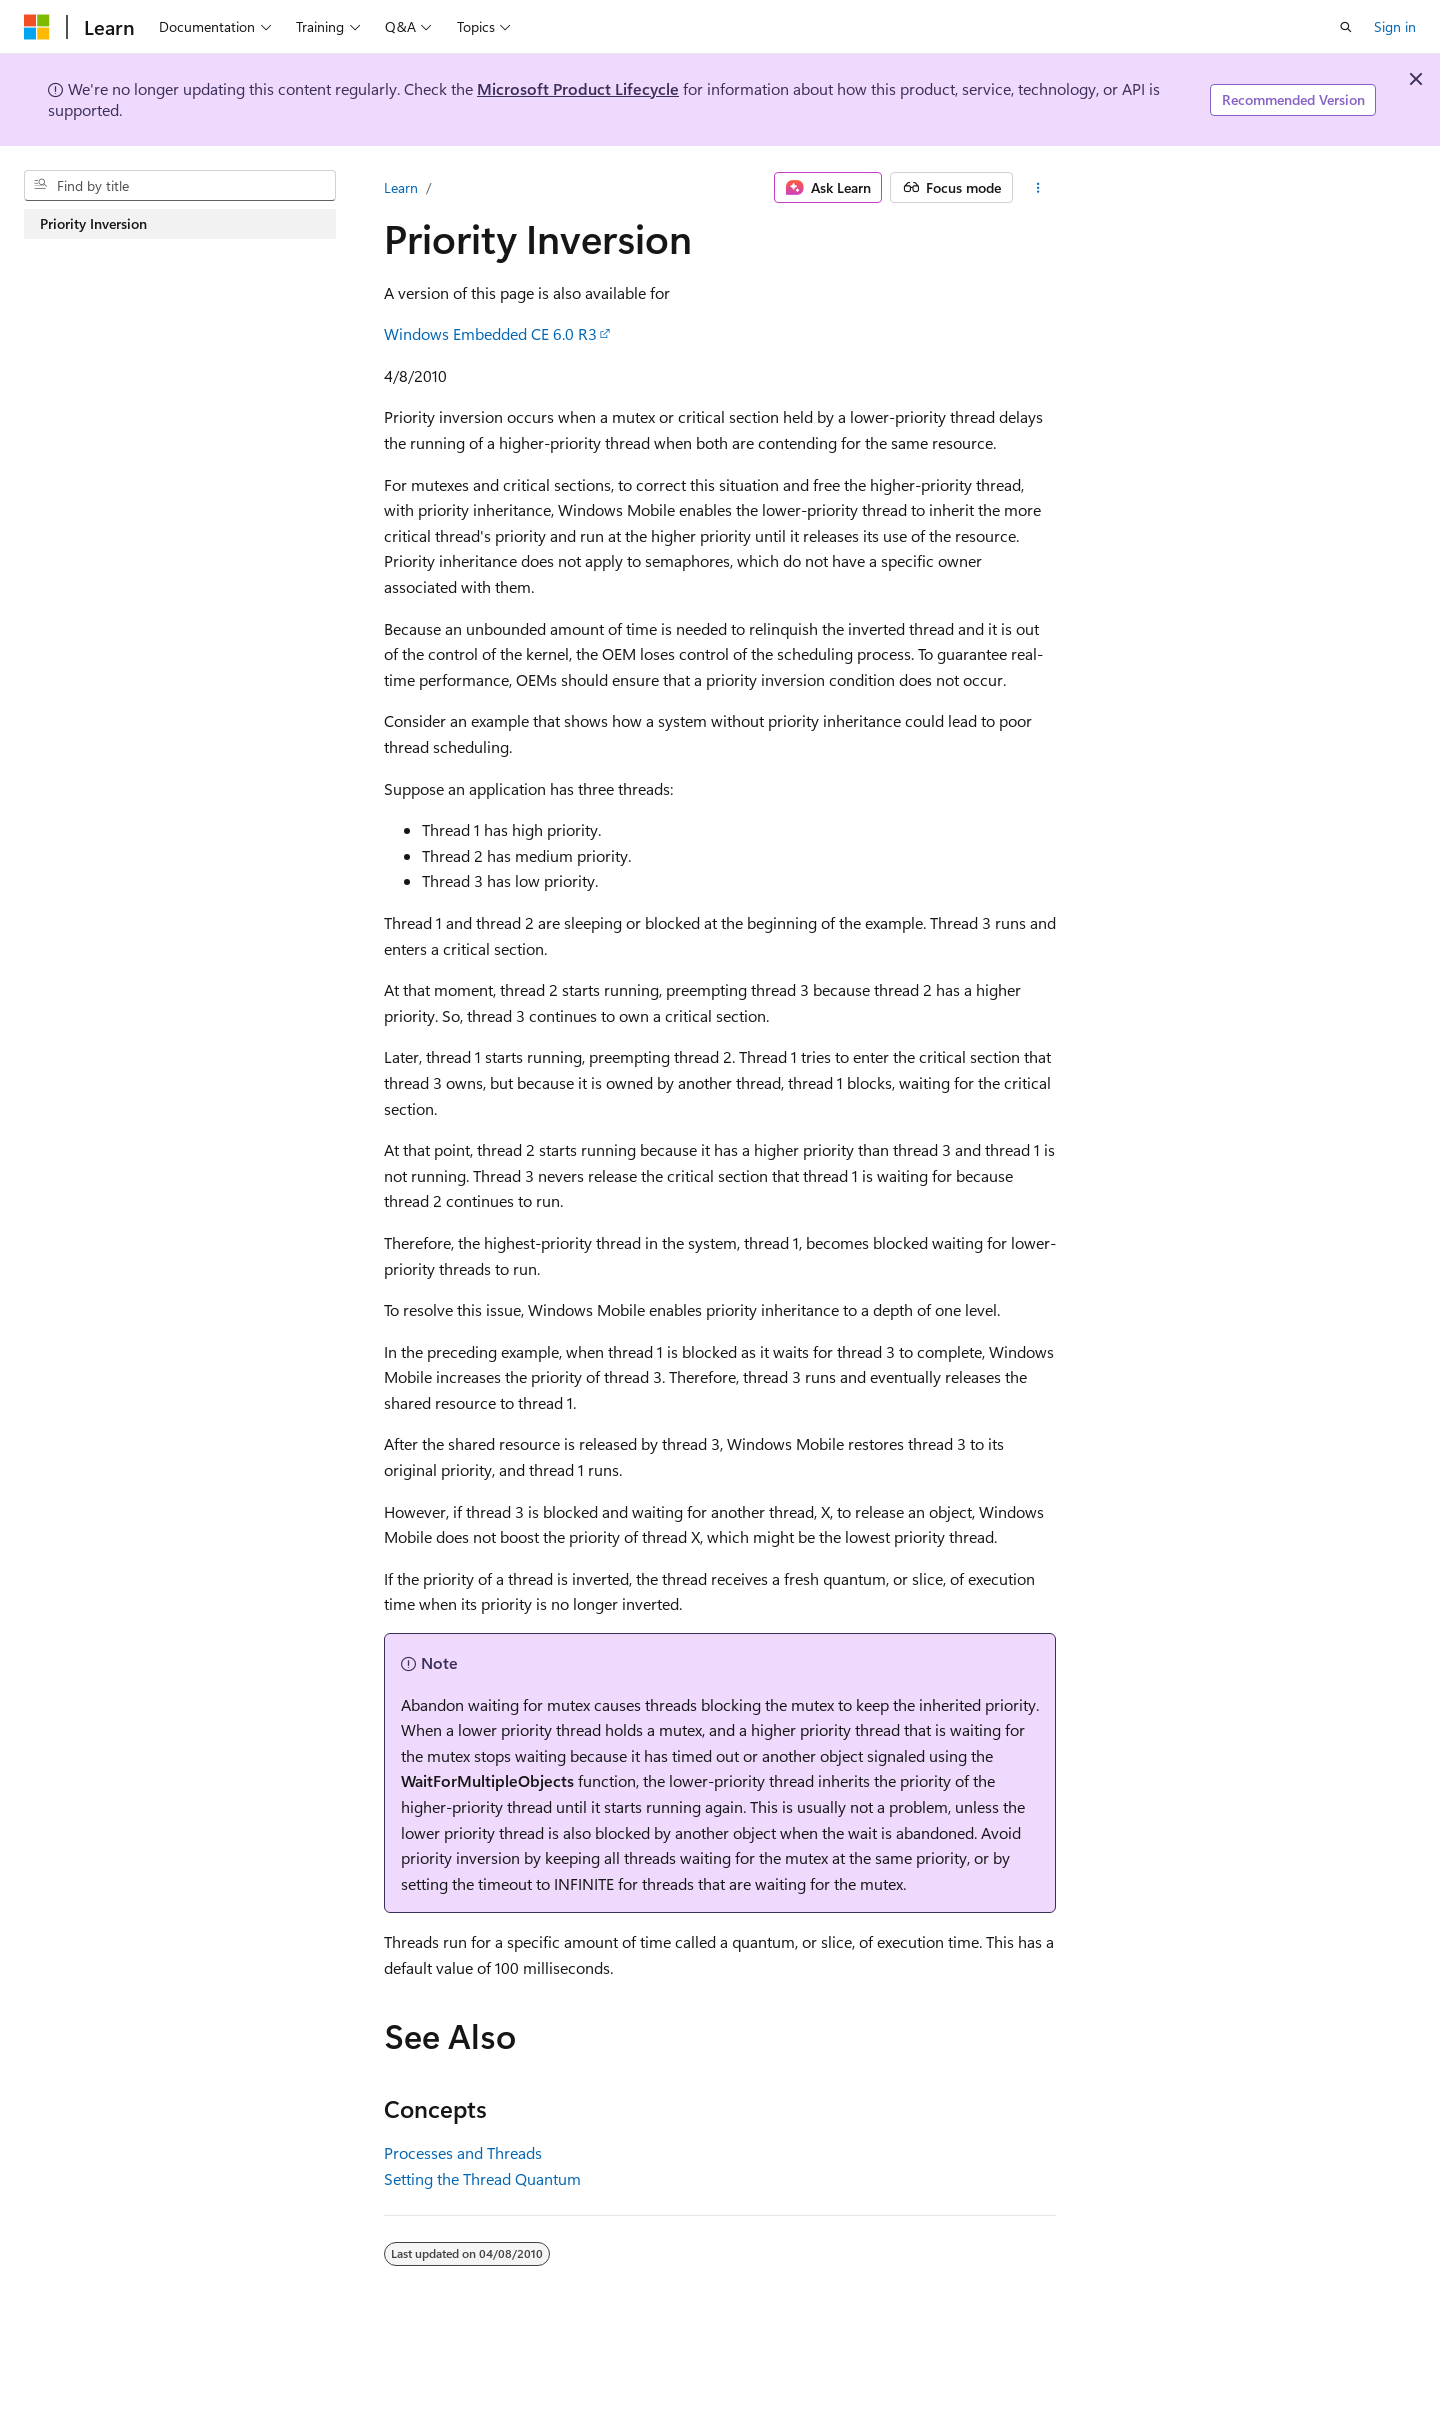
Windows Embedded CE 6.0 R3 (490, 333)
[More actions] (1038, 188)
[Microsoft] (37, 27)
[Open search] (1346, 27)
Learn (401, 187)
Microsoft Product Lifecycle (578, 88)
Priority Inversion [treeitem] (93, 223)
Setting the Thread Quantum (482, 2178)
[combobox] (180, 186)
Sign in (1395, 26)
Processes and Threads (463, 2152)
